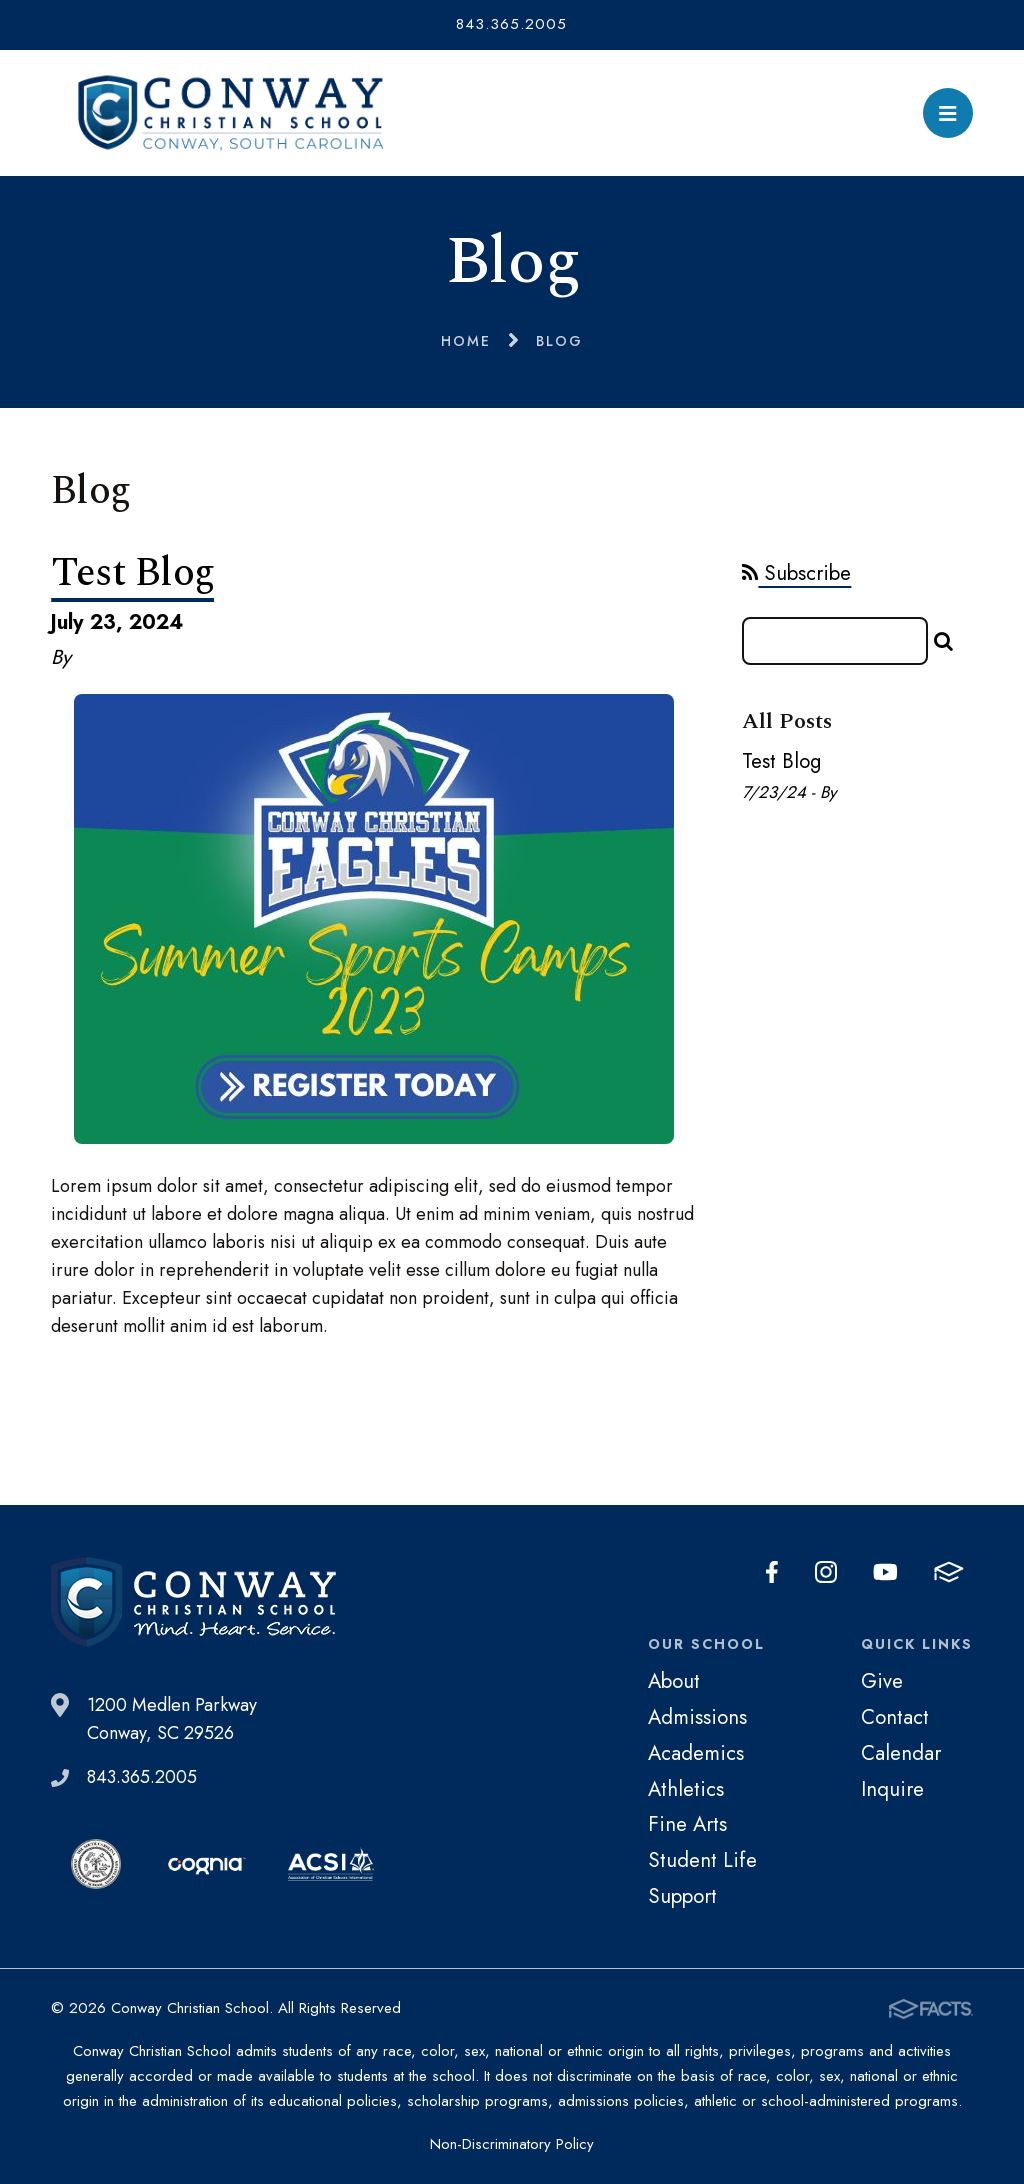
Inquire (892, 1789)
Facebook (772, 1572)
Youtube (885, 1572)
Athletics (686, 1789)
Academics (696, 1753)
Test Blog (132, 573)
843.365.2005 (511, 24)
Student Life (702, 1860)
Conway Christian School (230, 113)
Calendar (901, 1753)
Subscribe (796, 573)
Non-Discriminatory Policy (512, 2144)
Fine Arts (687, 1824)
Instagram (826, 1572)
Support (682, 1896)
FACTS (949, 1572)
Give (882, 1681)
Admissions (697, 1717)
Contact (895, 1717)
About (674, 1681)
